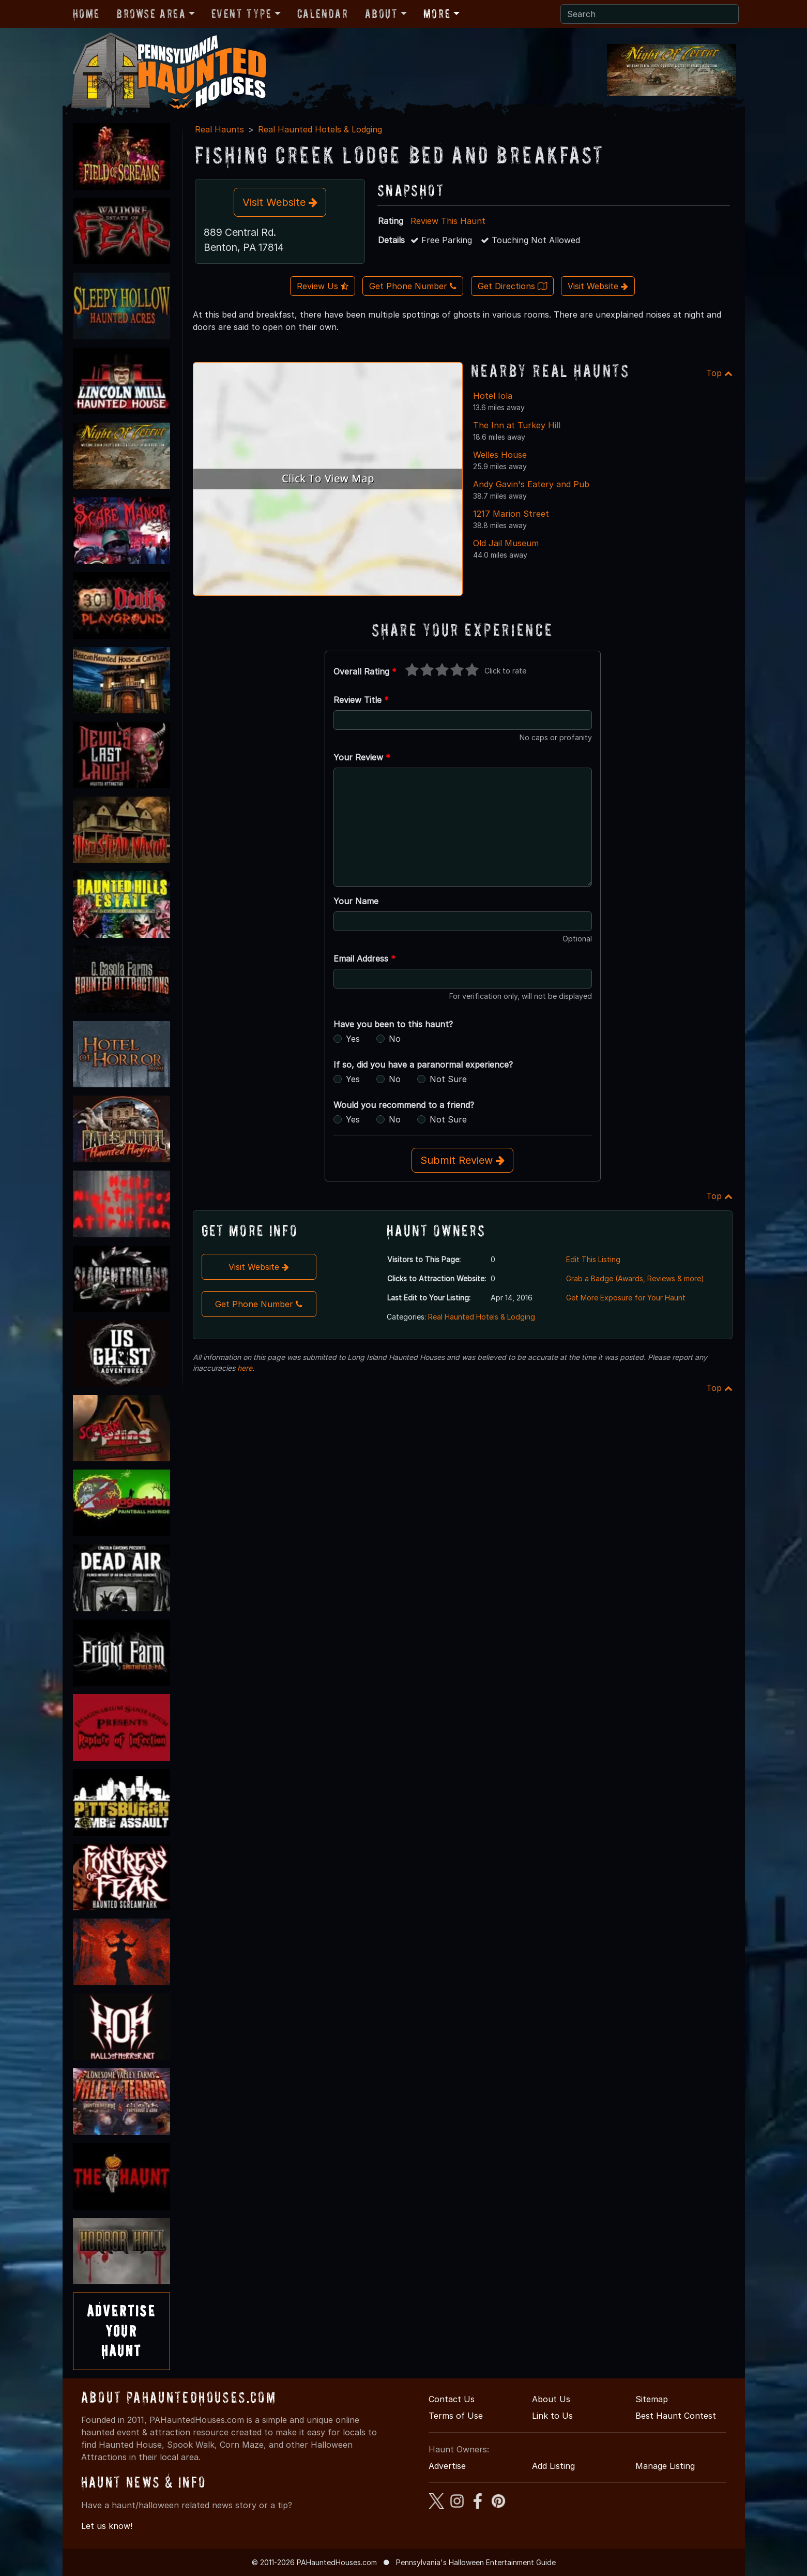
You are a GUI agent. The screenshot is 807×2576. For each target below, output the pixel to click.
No (395, 1039)
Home (86, 14)
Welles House (500, 455)
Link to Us (552, 2415)
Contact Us (452, 2399)
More (436, 14)
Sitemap (651, 2399)
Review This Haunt (447, 221)
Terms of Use (456, 2415)
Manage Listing (665, 2466)
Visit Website (279, 202)
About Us (551, 2399)
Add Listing (553, 2466)
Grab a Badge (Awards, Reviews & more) (635, 1278)
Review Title (361, 700)
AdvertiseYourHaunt (121, 2330)
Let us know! (106, 2526)
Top (719, 373)
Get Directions (512, 286)
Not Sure (448, 1079)
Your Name (355, 901)
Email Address (364, 958)
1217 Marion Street (511, 513)
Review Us (322, 286)
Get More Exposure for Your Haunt (626, 1297)
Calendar (322, 14)
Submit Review (462, 1160)
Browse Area (151, 14)
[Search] (649, 14)
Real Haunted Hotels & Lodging (320, 129)
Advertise (447, 2466)
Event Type (241, 14)
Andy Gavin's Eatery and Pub (531, 484)
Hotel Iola (492, 396)
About (381, 14)
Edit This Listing (593, 1259)
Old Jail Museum (506, 543)
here (244, 1368)
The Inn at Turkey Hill (516, 425)
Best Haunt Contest (675, 2415)
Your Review (361, 757)
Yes (353, 1039)
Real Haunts (219, 129)
